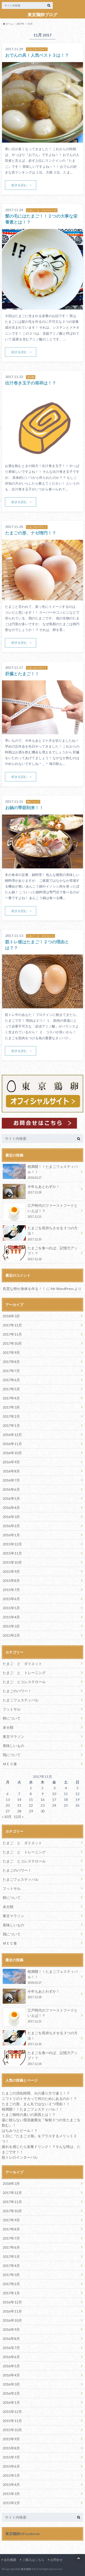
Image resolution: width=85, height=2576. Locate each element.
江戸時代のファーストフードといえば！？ (41, 1212)
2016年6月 (11, 1489)
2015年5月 (11, 1608)
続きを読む (19, 185)
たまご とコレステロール (24, 1682)
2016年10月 (12, 1453)
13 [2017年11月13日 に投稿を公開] (8, 1799)
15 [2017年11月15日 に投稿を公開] (31, 1799)
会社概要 (10, 2560)
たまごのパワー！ (17, 1691)
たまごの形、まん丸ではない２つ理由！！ (36, 2104)
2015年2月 (11, 1635)
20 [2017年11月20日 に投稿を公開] (8, 1805)
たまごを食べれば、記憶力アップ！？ (41, 1253)
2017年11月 (12, 1334)
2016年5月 (11, 1498)
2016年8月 (11, 1471)
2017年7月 (11, 1371)
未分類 (8, 1727)
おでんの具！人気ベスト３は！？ (37, 55)
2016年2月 (11, 1526)
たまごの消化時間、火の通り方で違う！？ (36, 2093)
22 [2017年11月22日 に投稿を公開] (31, 1805)
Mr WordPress (62, 1288)
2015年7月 (11, 1589)
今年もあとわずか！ (41, 1190)
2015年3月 (11, 1626)
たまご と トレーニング (24, 1672)
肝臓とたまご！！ (22, 673)
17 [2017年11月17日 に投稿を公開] (54, 1799)
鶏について (12, 1755)
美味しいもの (13, 1745)
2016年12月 (12, 1434)
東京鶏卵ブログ (42, 14)
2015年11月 (12, 1553)
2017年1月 (11, 1425)
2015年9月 (11, 1571)
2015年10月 (12, 1562)
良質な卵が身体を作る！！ (24, 1288)
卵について (12, 1718)
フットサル (12, 1709)
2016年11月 (12, 1444)
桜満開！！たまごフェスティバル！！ (41, 1172)
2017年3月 (11, 1407)
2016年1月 (11, 1535)
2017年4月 (11, 1398)
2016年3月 (11, 1516)
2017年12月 (12, 1325)
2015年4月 (11, 1617)
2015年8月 (11, 1580)
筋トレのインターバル (20, 2157)
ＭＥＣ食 (10, 1764)
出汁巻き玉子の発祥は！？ (30, 382)
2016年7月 (11, 1480)
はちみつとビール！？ (20, 2130)
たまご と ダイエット (22, 1663)
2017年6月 (11, 1380)
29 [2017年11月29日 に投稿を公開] (31, 1811)
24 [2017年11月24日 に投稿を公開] (54, 1805)
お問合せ (56, 2560)
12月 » (19, 1816)
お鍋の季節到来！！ (24, 807)
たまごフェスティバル (20, 1700)
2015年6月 (11, 1599)
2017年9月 (11, 1352)
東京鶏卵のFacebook (22, 2534)
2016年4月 (11, 1507)
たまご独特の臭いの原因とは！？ (28, 2114)
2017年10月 (12, 1343)
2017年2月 (11, 1416)
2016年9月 (11, 1462)
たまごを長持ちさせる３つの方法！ (41, 1233)
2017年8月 (11, 1361)
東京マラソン (13, 1736)
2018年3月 (11, 1316)
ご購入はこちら (33, 2560)
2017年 (20, 23)
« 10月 (7, 1816)
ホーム (8, 23)
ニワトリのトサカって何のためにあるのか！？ (39, 2098)
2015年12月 (12, 1544)
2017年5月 (11, 1389)
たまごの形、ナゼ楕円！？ (30, 532)
